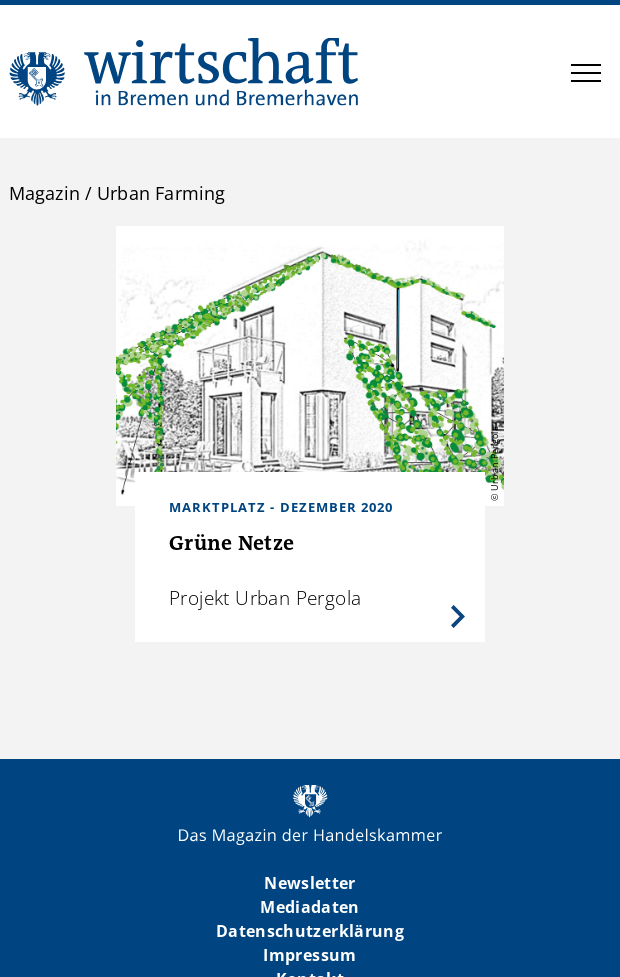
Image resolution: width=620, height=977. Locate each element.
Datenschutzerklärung (310, 931)
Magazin (44, 193)
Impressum (309, 955)
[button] (586, 76)
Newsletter (309, 883)
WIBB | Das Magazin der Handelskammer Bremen (185, 71)
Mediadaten (309, 907)
